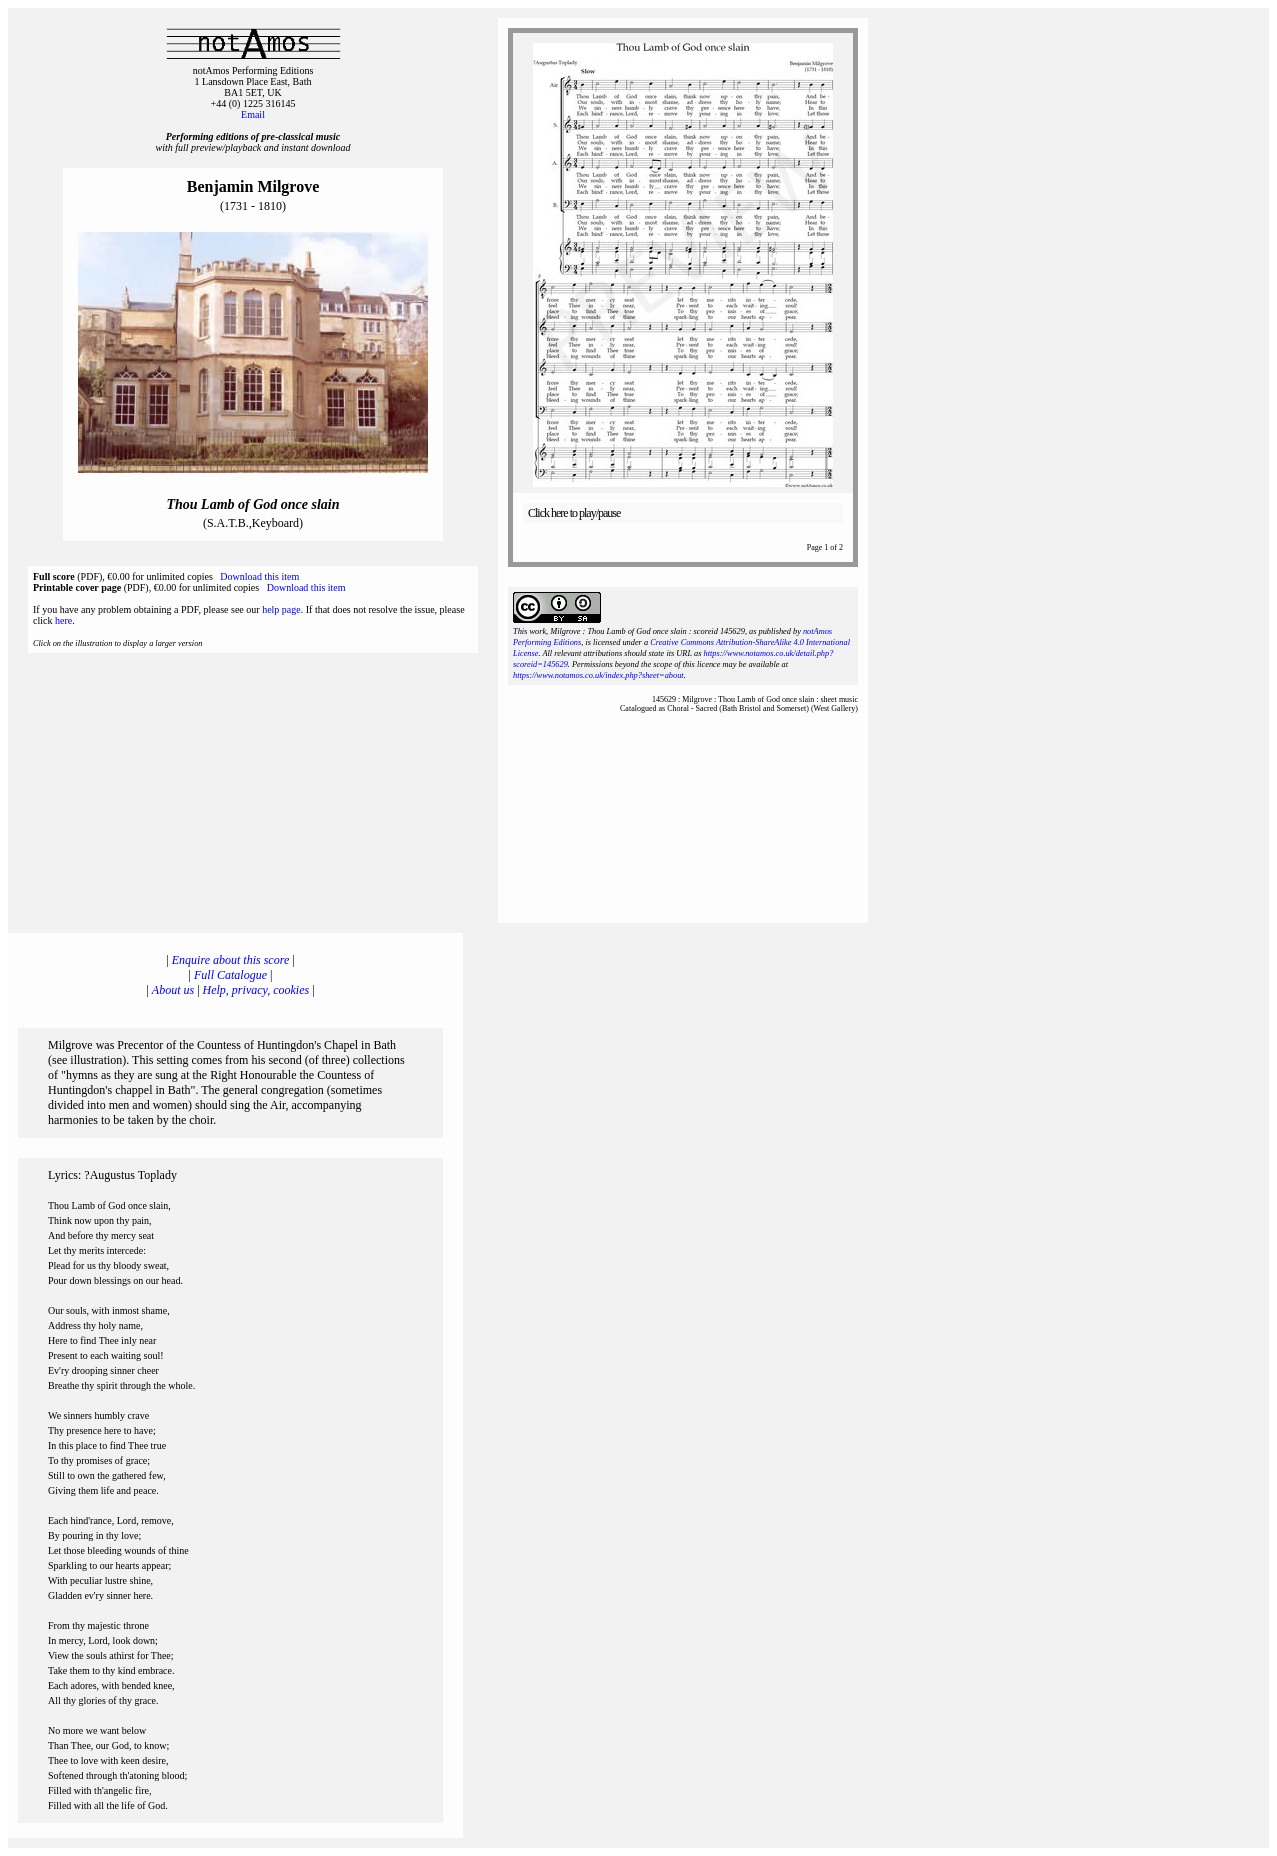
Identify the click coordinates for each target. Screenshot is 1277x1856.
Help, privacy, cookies (256, 990)
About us (173, 990)
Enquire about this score (230, 960)
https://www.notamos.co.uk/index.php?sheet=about (598, 675)
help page (281, 609)
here (63, 620)
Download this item (259, 576)
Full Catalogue (230, 975)
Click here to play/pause (574, 513)
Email (253, 114)
